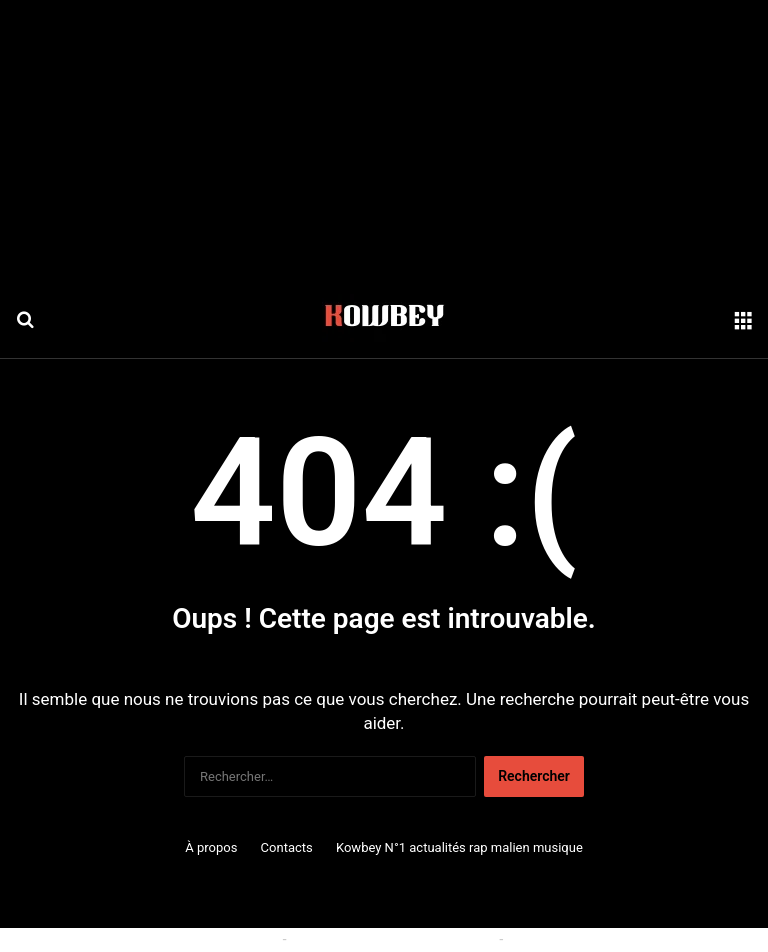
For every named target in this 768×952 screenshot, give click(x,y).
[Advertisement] (384, 140)
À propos (211, 847)
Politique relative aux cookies (188, 939)
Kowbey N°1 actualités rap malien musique (459, 847)
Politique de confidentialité (589, 939)
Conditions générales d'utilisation (393, 939)
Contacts (287, 847)
